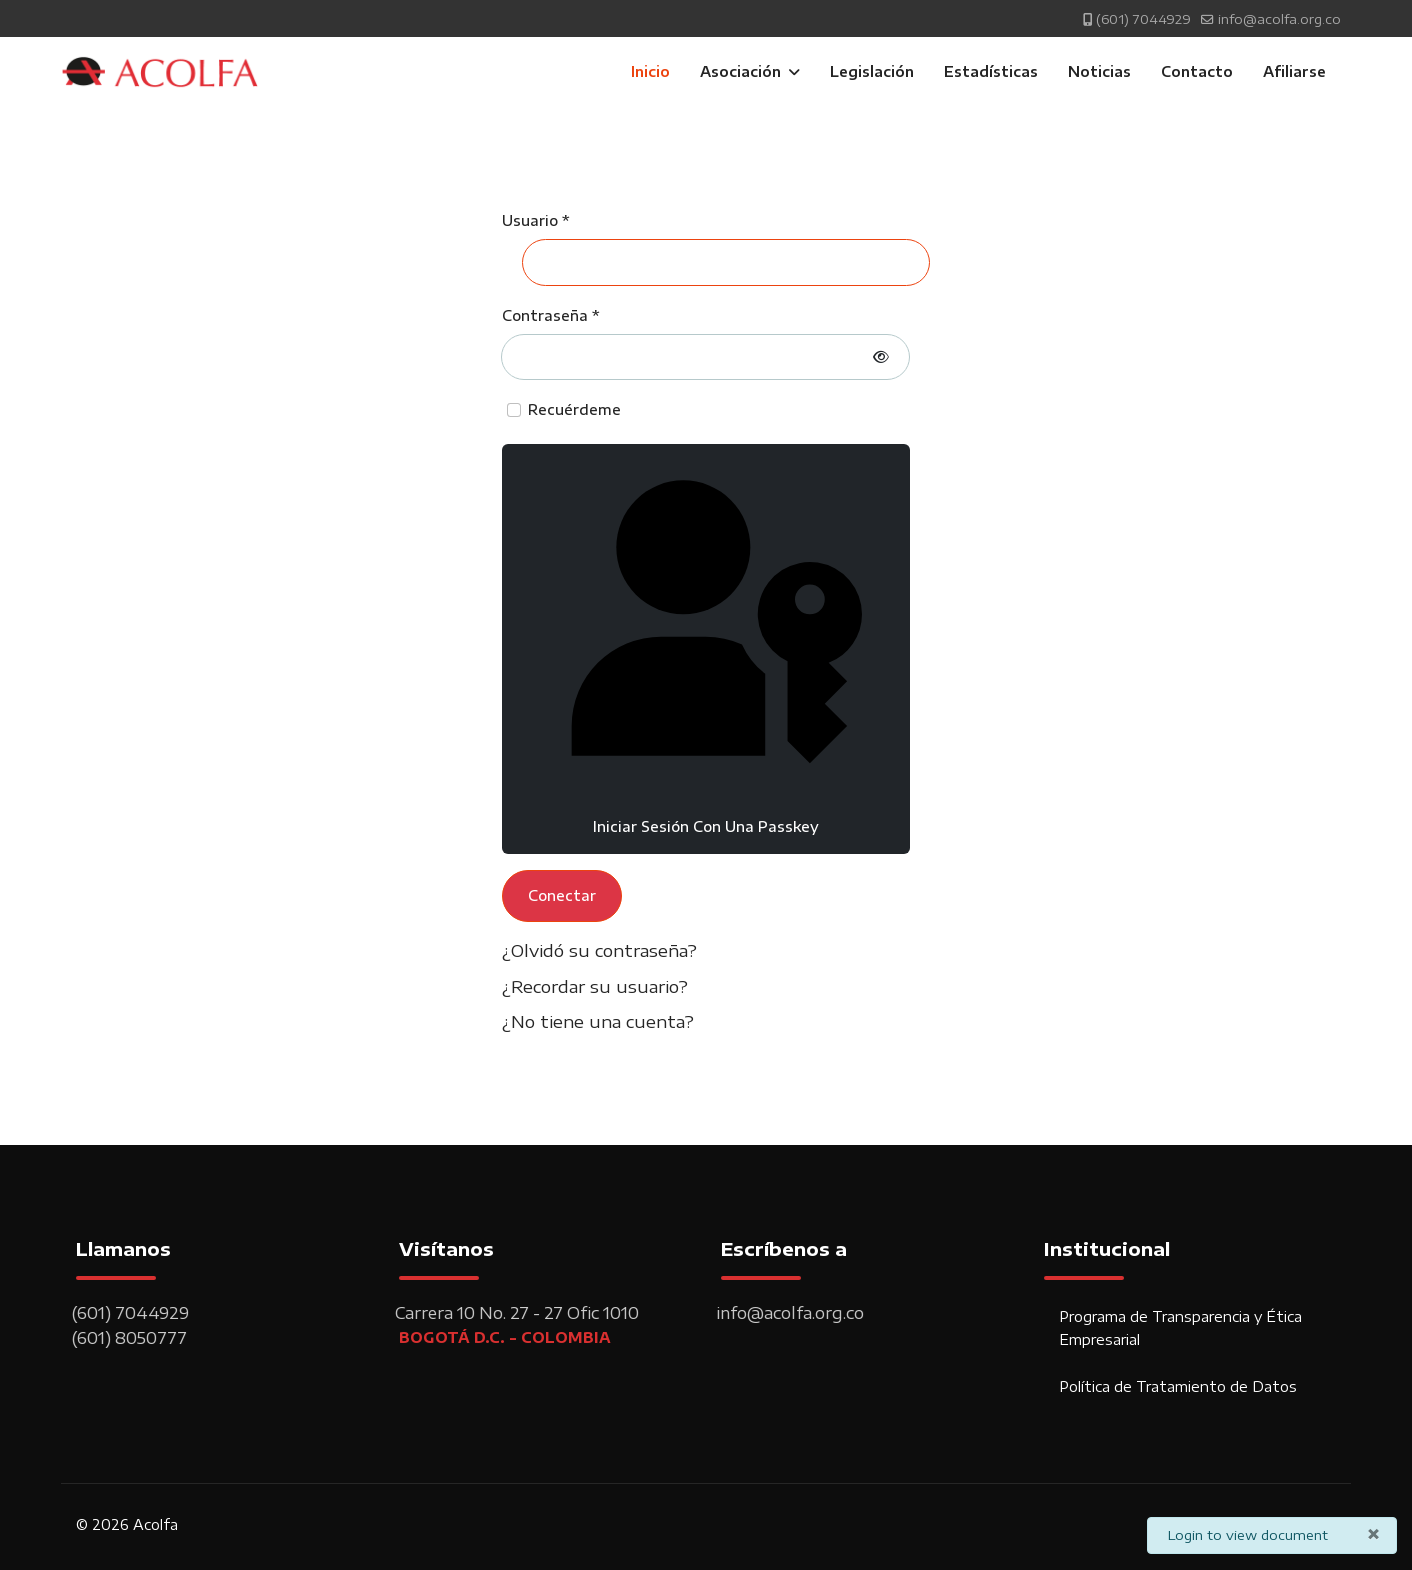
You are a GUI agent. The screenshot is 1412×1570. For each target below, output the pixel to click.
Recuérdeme (574, 409)
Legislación (872, 71)
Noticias (1099, 71)
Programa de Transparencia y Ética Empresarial (1180, 1327)
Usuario (535, 220)
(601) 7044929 (1143, 19)
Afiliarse (1294, 71)
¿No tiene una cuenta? (598, 1021)
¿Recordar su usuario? (595, 986)
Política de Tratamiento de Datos (1178, 1386)
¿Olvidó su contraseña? (599, 950)
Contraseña (550, 315)
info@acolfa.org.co (1279, 19)
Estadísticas (991, 71)
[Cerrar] (1373, 1533)
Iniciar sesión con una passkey (705, 646)
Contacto (1197, 71)
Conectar (562, 895)
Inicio (650, 71)
